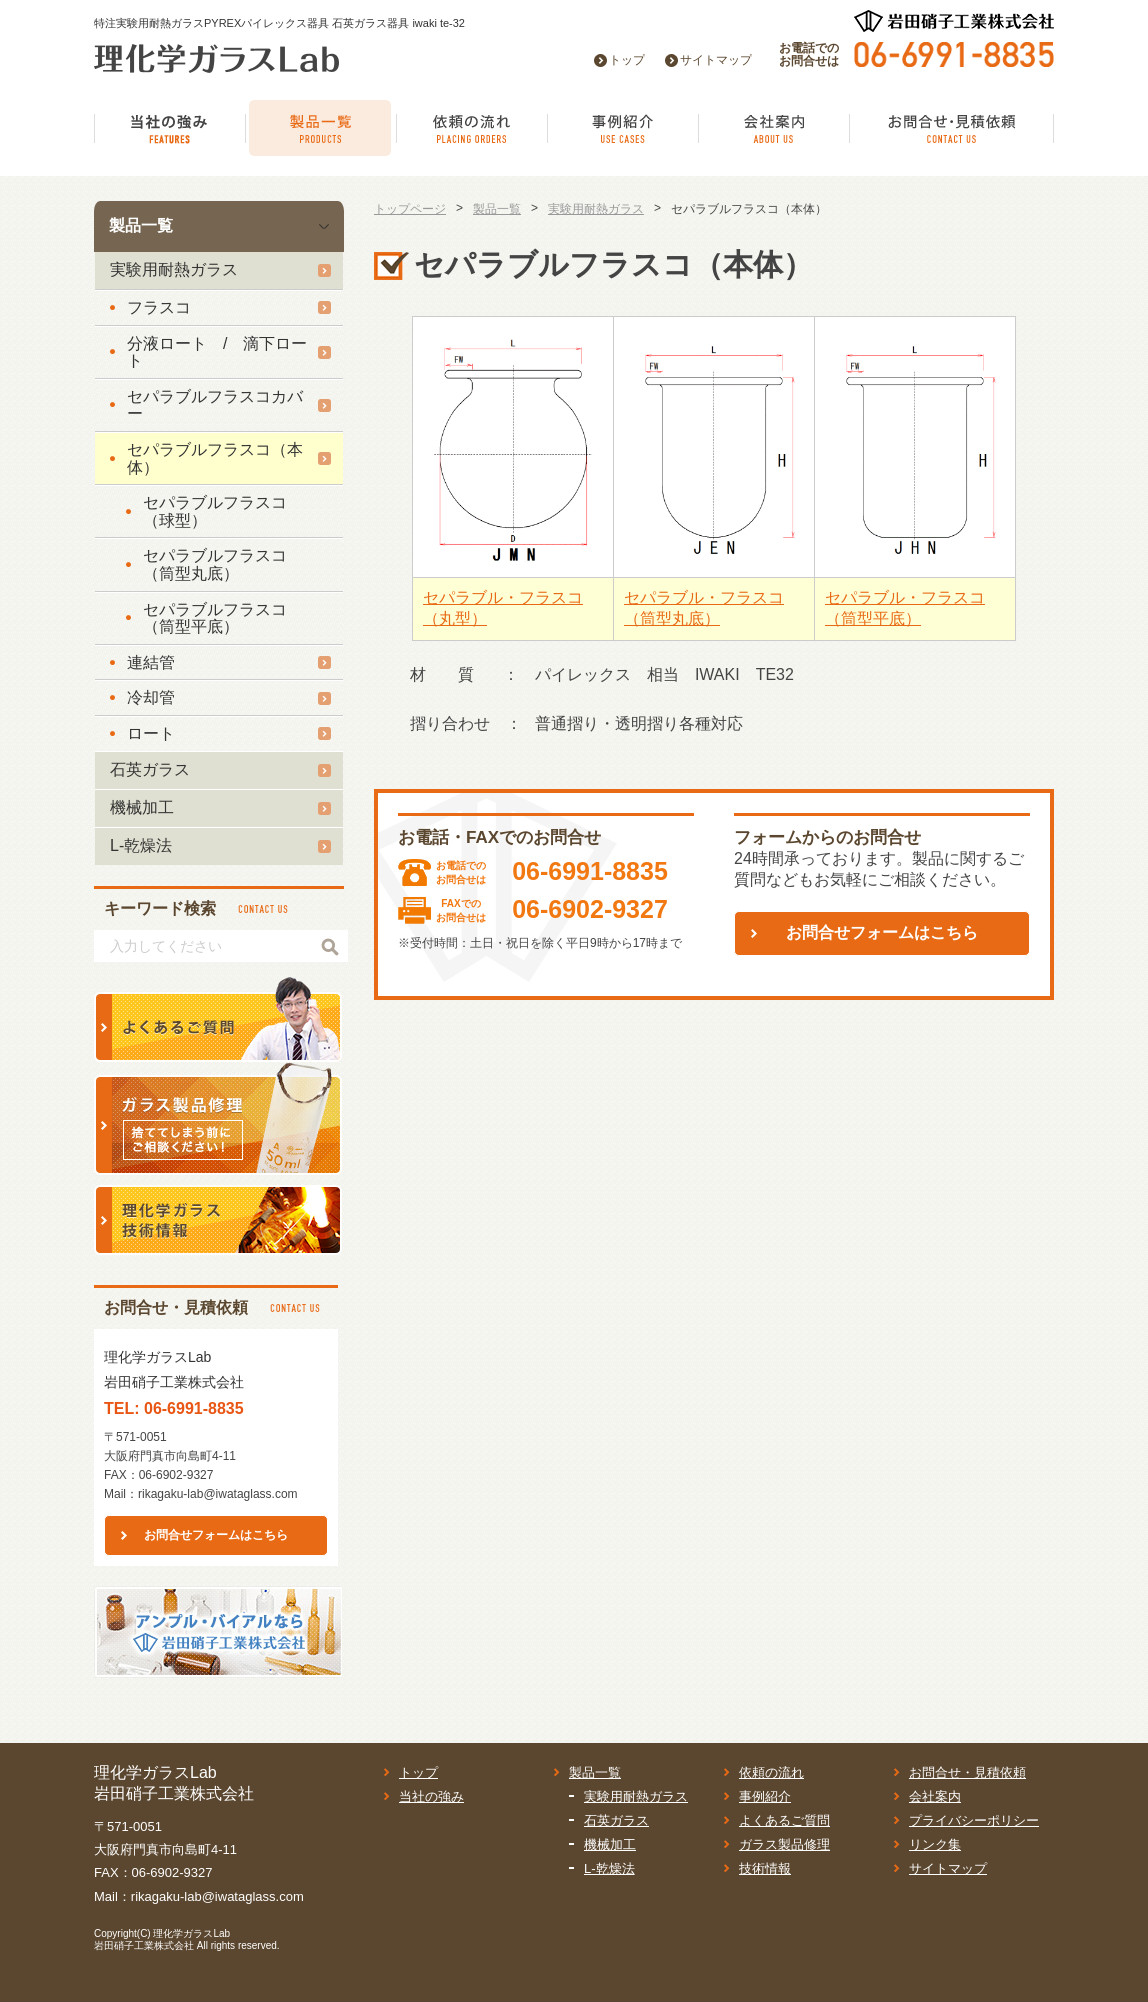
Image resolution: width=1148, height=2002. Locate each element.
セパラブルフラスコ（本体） (215, 458)
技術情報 (765, 1868)
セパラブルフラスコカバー (215, 405)
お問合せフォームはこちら (216, 1535)
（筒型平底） (873, 618)
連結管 (151, 662)
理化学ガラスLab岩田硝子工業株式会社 (162, 1939)
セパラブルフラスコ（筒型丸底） (215, 564)
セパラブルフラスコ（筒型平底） (215, 618)
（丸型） (455, 618)
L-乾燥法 (141, 845)
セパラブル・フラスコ (503, 597)
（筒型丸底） (672, 618)
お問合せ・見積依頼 (967, 1772)
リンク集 (935, 1844)
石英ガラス (150, 769)
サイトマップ (716, 60)
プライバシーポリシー (974, 1820)
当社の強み (431, 1796)
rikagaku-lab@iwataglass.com (218, 1494)
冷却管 (151, 697)
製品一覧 (141, 225)
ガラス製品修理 (784, 1844)
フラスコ (159, 307)
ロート (151, 733)
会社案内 (935, 1796)
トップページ (410, 209)
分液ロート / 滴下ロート (217, 352)
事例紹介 (765, 1796)
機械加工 (142, 807)
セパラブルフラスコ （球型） (223, 511)
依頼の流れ (771, 1772)
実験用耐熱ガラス (174, 269)
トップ (627, 60)
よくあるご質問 (784, 1820)
